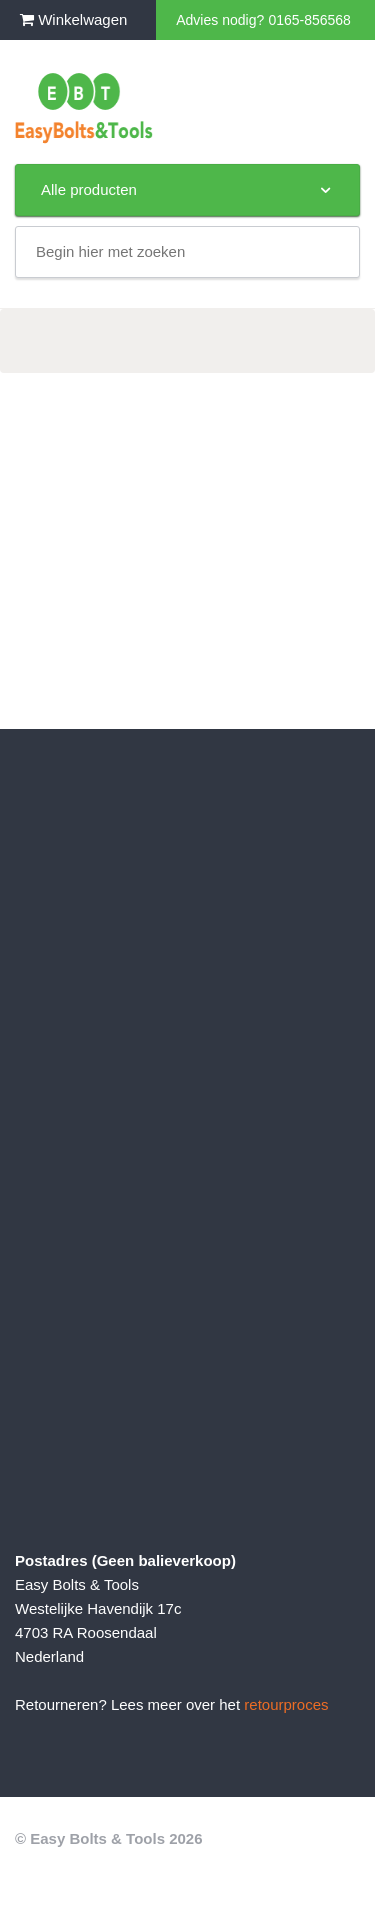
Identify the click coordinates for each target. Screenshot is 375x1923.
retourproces (286, 1704)
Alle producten (187, 190)
